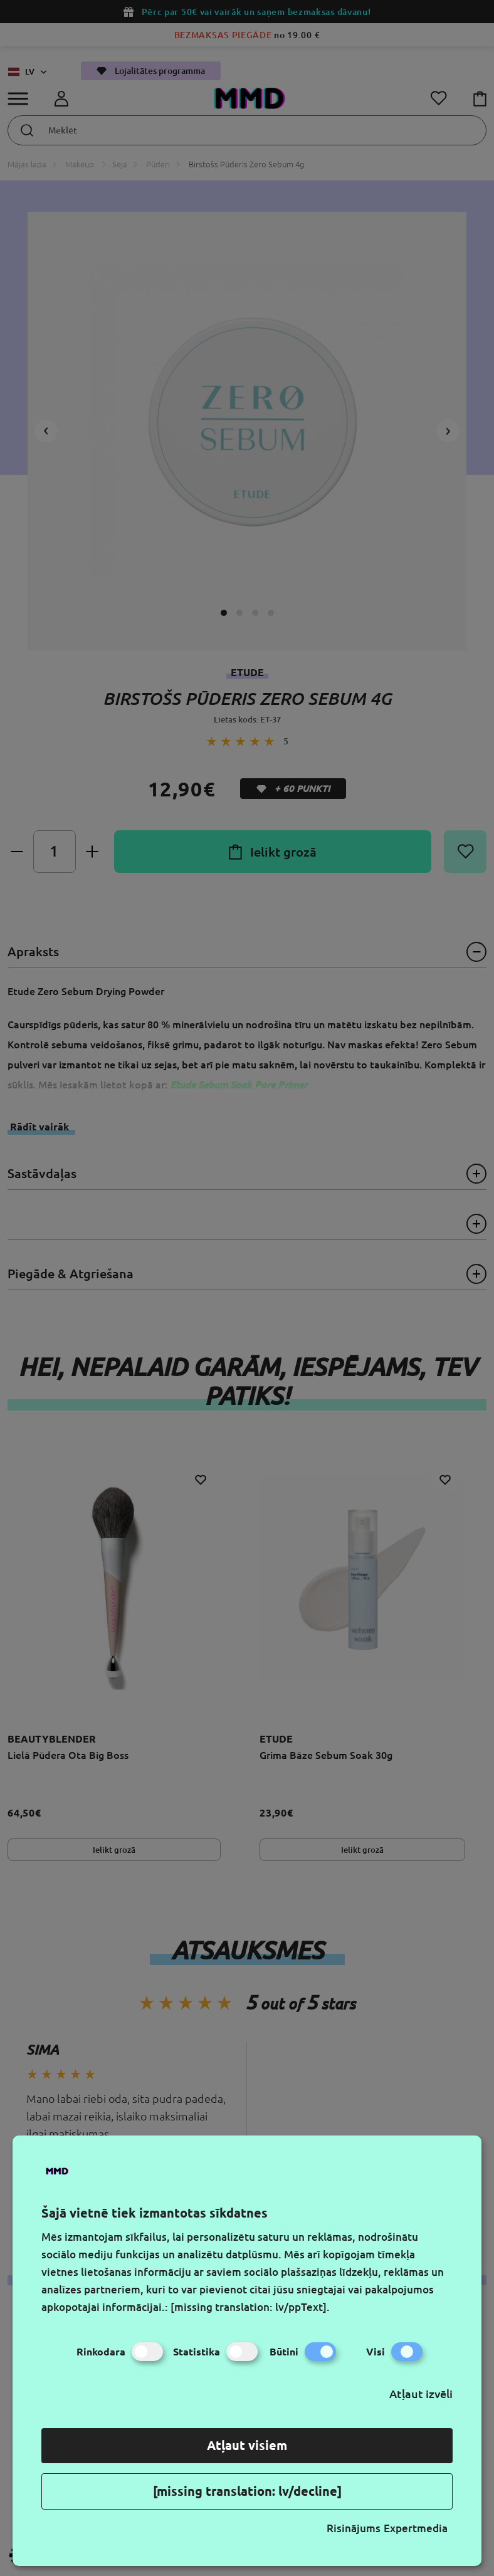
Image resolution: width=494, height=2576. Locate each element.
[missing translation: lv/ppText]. (250, 2307)
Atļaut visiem (247, 2445)
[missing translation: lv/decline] (247, 2491)
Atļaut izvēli (421, 2393)
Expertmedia (416, 2528)
